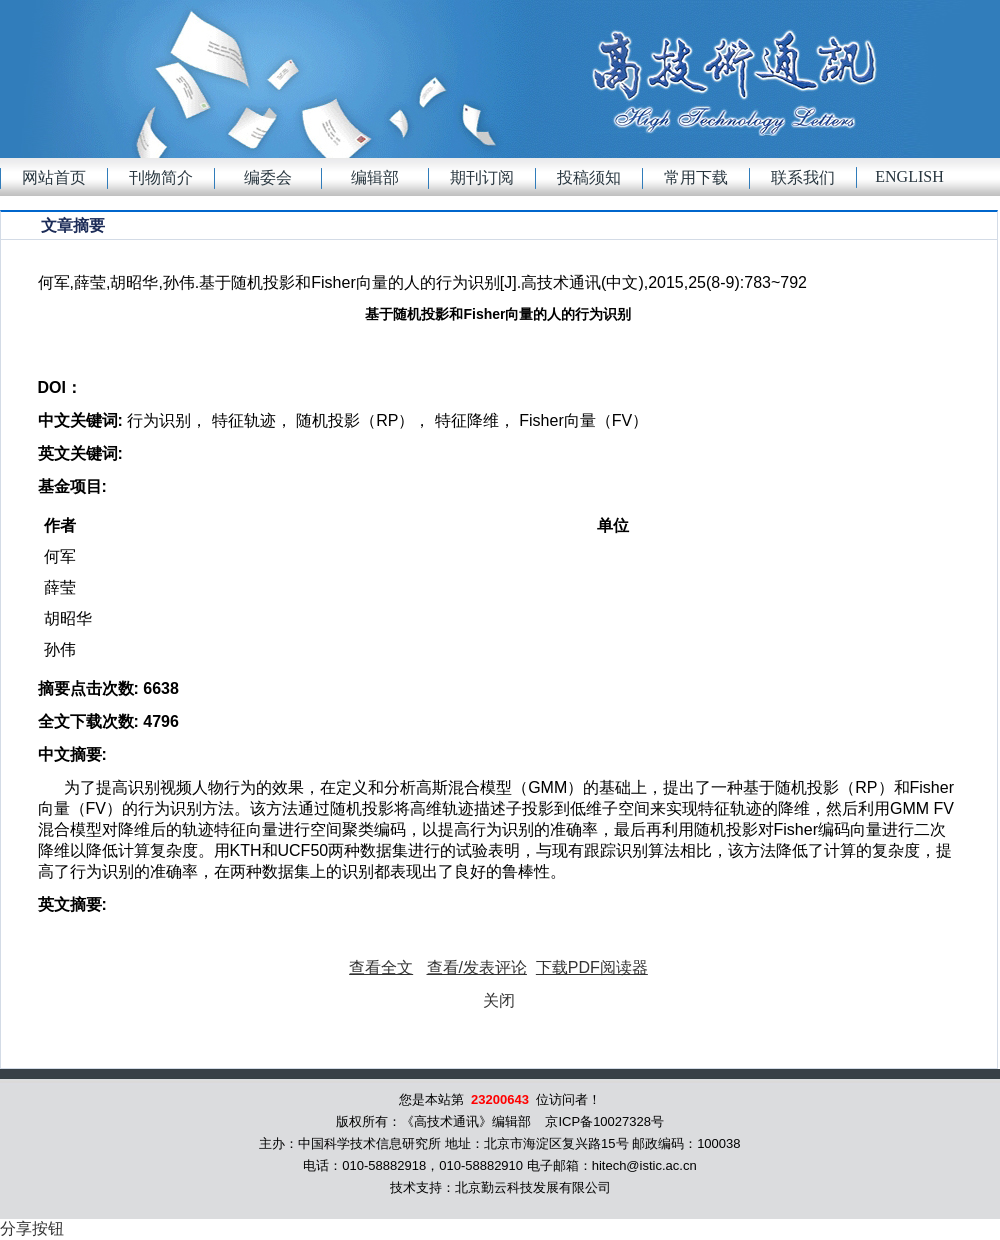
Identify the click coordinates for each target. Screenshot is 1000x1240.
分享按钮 (32, 1228)
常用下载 (696, 177)
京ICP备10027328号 (604, 1121)
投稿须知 (589, 177)
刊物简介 (161, 177)
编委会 (268, 177)
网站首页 (54, 177)
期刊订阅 (482, 177)
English (909, 176)
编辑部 (375, 177)
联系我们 (803, 177)
